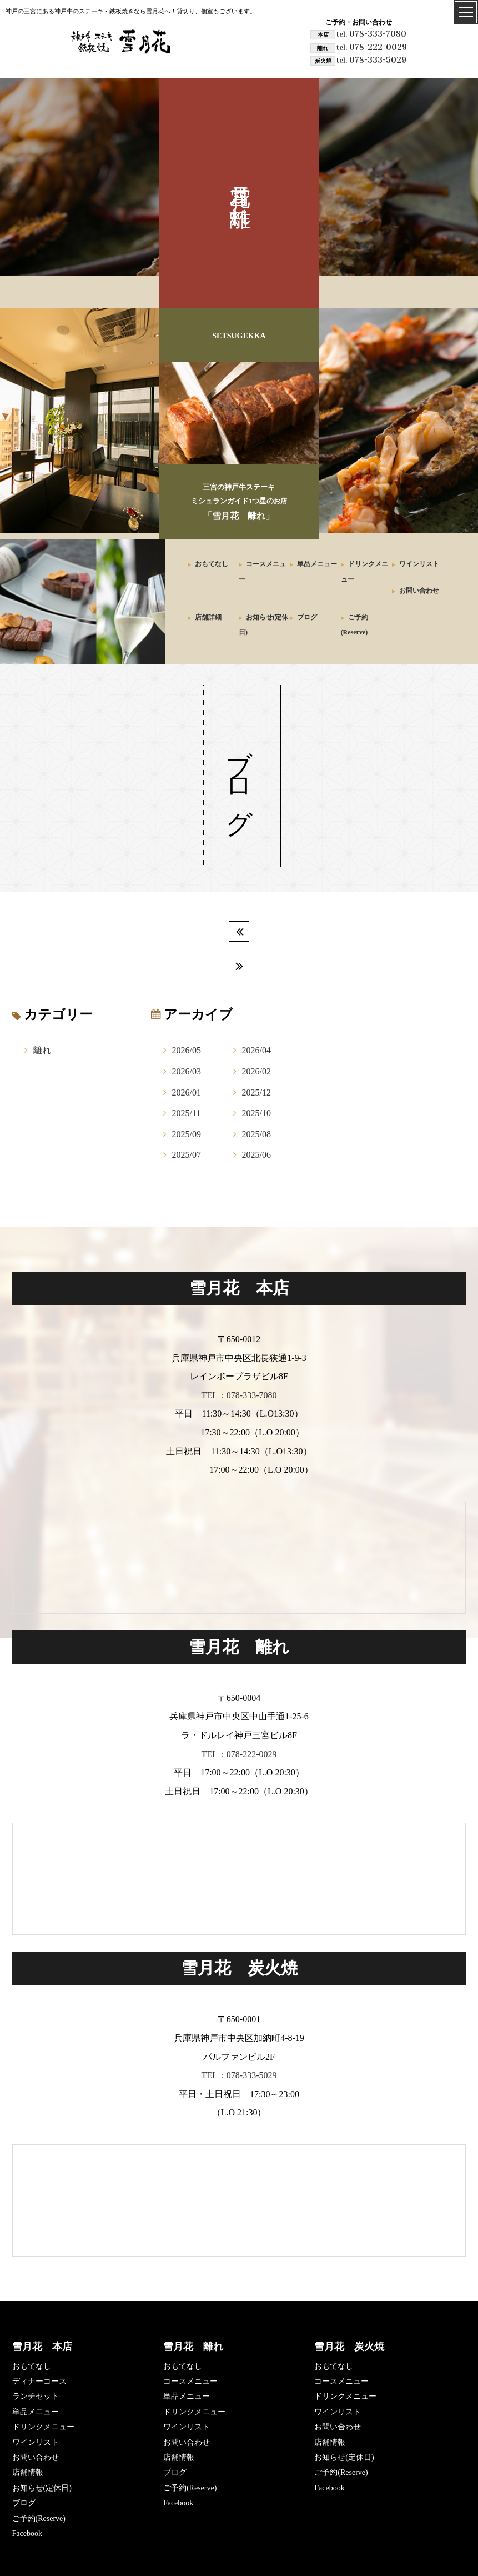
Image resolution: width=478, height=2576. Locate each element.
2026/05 (186, 1050)
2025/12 (256, 1092)
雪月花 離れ (193, 2346)
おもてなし (211, 564)
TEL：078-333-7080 (239, 1395)
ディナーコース (39, 2381)
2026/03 (186, 1071)
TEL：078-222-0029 (239, 1754)
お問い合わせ (419, 590)
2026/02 (256, 1071)
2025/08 (256, 1134)
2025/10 (256, 1113)
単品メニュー (317, 564)
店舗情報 (27, 2472)
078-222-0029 (371, 47)
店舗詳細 (208, 617)
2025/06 (256, 1154)
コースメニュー (190, 2381)
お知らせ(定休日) (42, 2488)
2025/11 (186, 1113)
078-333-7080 (371, 33)
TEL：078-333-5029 (239, 2075)
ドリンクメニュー (43, 2427)
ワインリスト (419, 564)
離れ (42, 1050)
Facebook (27, 2533)
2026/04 (256, 1050)
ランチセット (35, 2396)
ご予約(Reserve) (39, 2518)
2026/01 (186, 1092)
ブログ (307, 617)
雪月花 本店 (42, 2346)
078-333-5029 (371, 59)
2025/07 (186, 1154)
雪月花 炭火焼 (349, 2346)
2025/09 (186, 1134)
